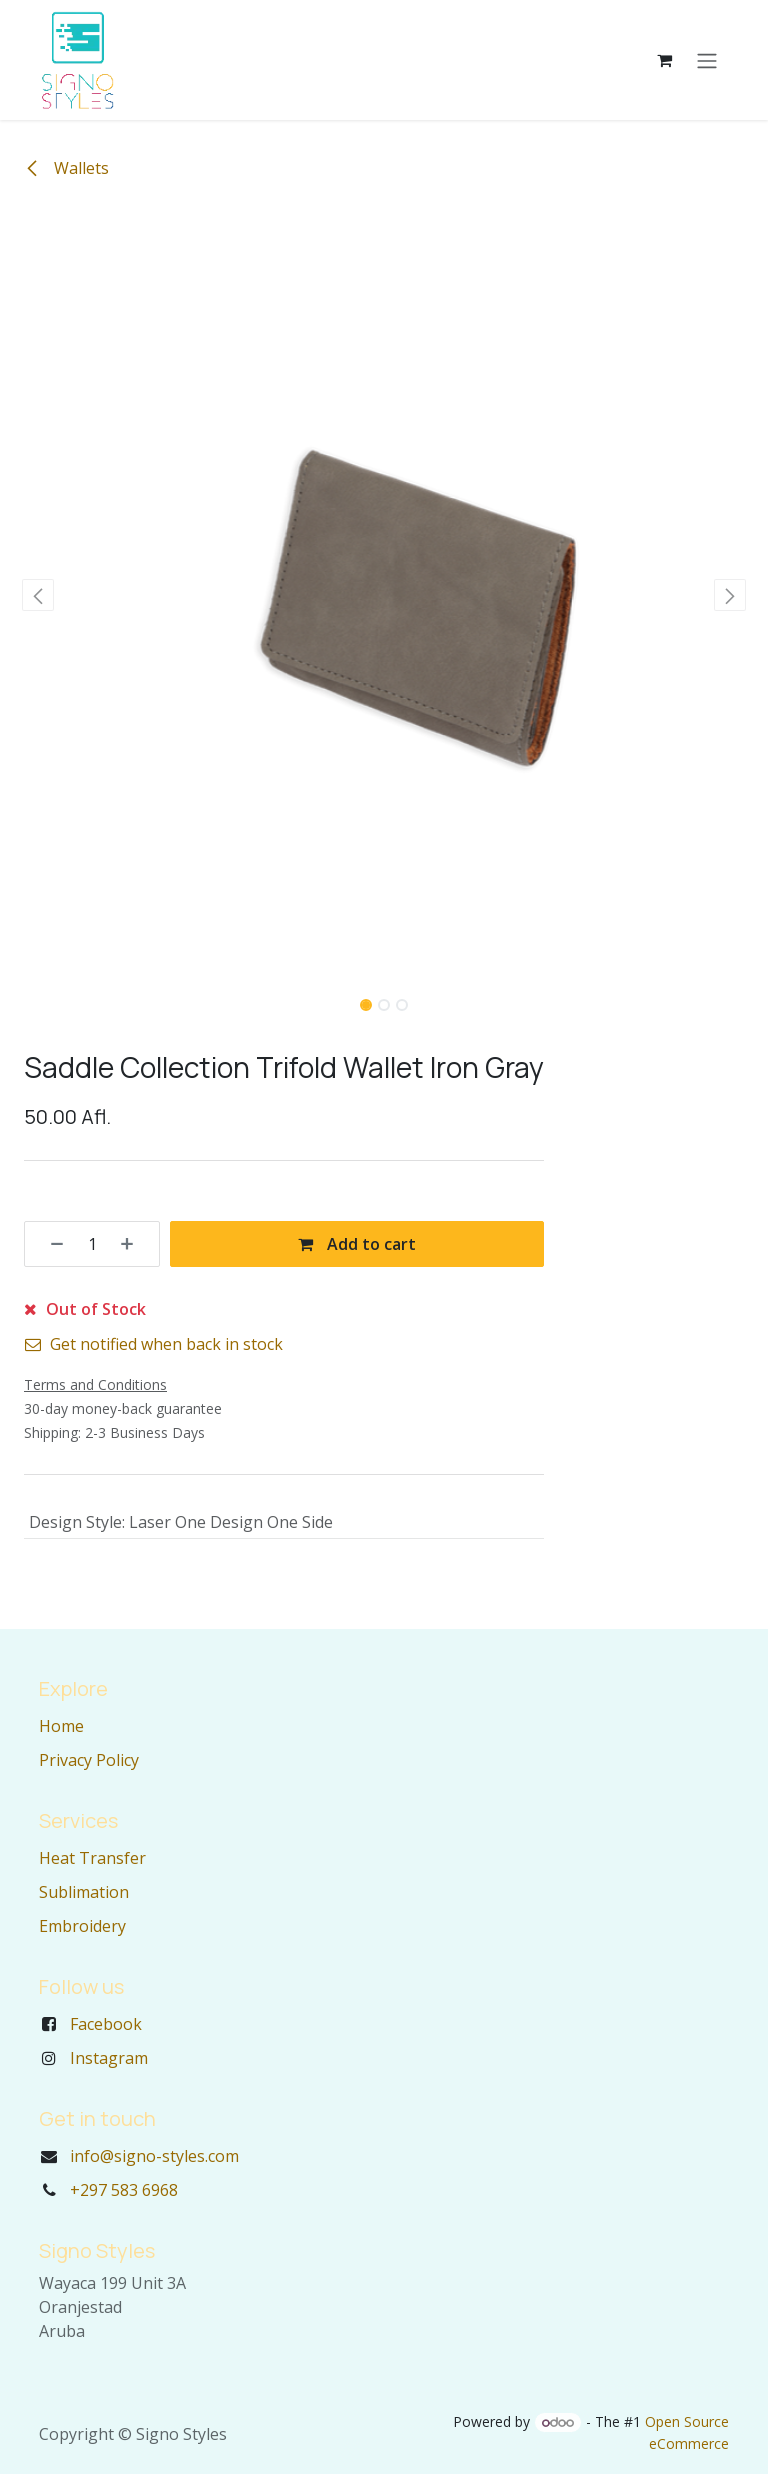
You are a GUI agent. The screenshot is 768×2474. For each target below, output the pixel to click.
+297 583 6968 (124, 2190)
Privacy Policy (89, 1760)
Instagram (109, 2058)
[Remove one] (50, 1244)
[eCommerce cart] (664, 60)
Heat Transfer (92, 1858)
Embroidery (82, 1926)
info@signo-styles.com (154, 2156)
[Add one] (134, 1244)
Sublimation (84, 1892)
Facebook (106, 2024)
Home (61, 1726)
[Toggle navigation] (707, 60)
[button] (38, 595)
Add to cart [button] (357, 1244)
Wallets (66, 168)
